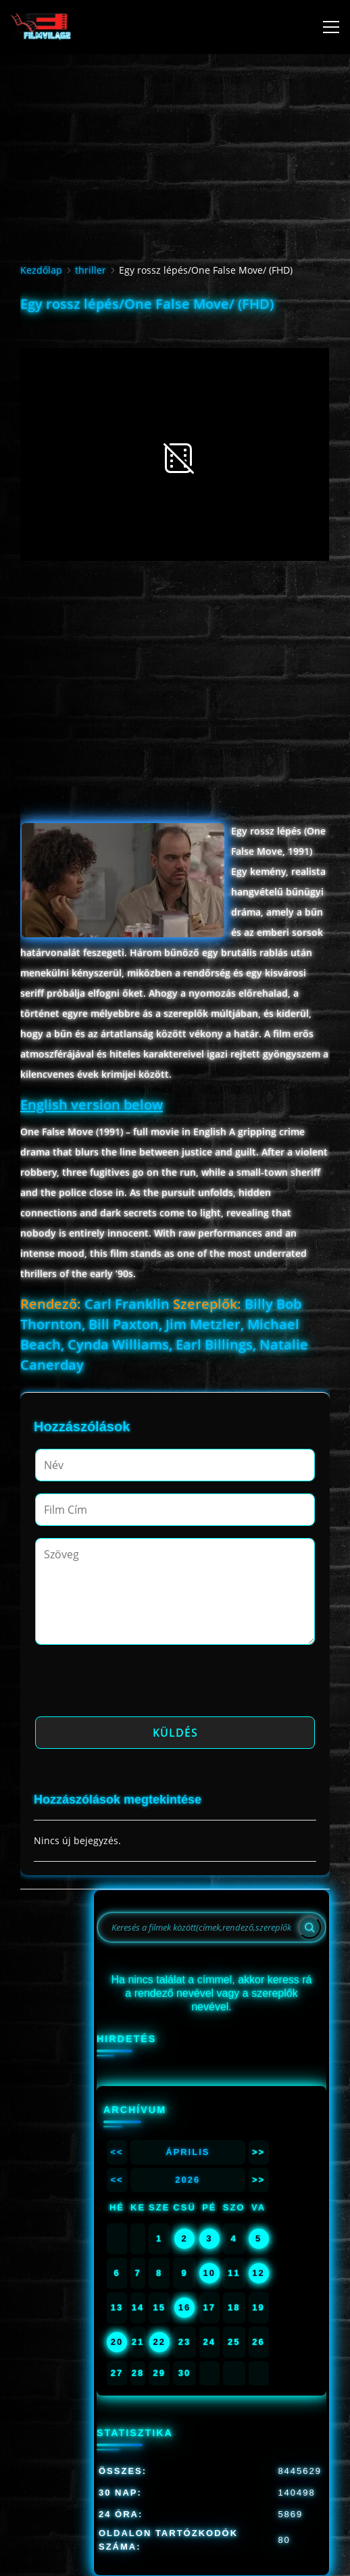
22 (159, 2342)
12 (258, 2273)
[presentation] (138, 1684)
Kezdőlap (41, 270)
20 (117, 2342)
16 (184, 2307)
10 (209, 2273)
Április (187, 2152)
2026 (187, 2180)
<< (116, 2152)
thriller (90, 270)
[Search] (309, 1927)
